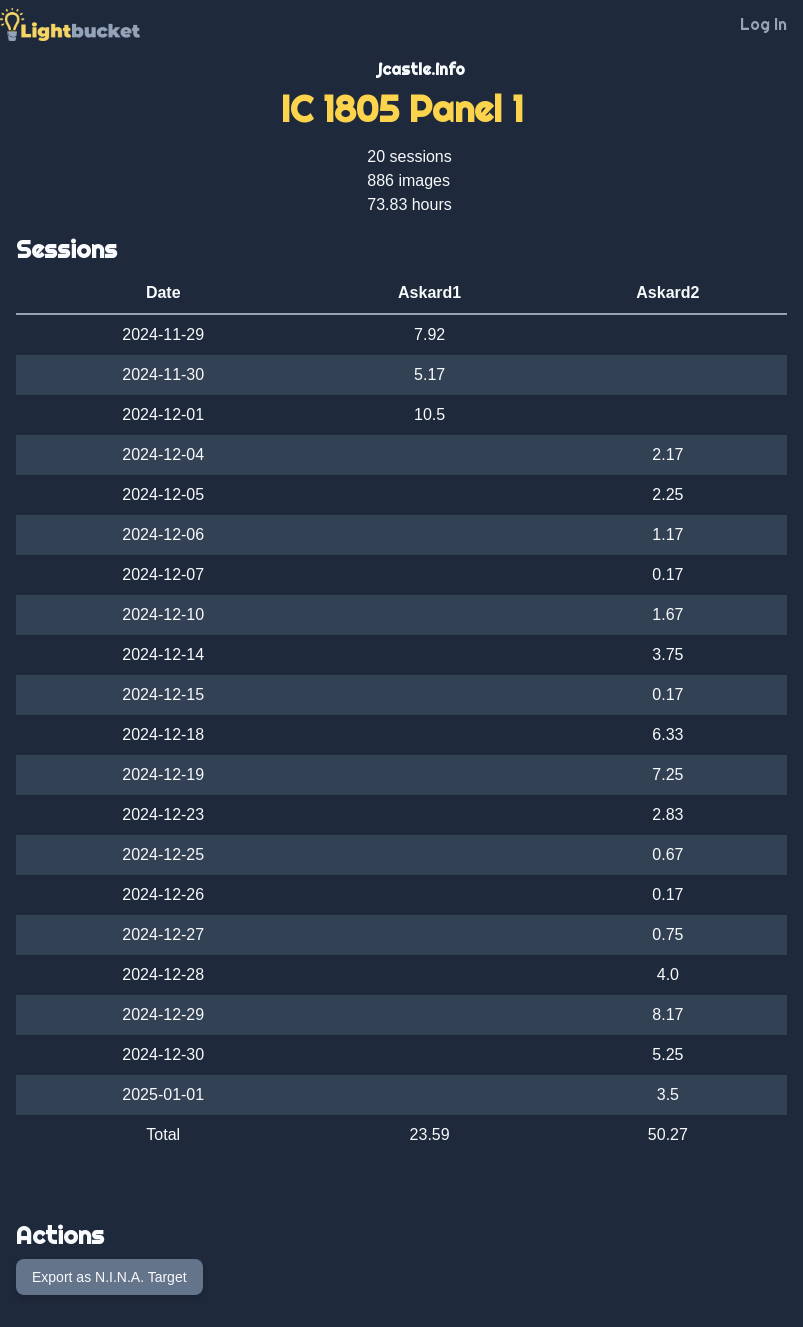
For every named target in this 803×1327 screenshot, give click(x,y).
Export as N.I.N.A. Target (109, 1277)
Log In (763, 24)
